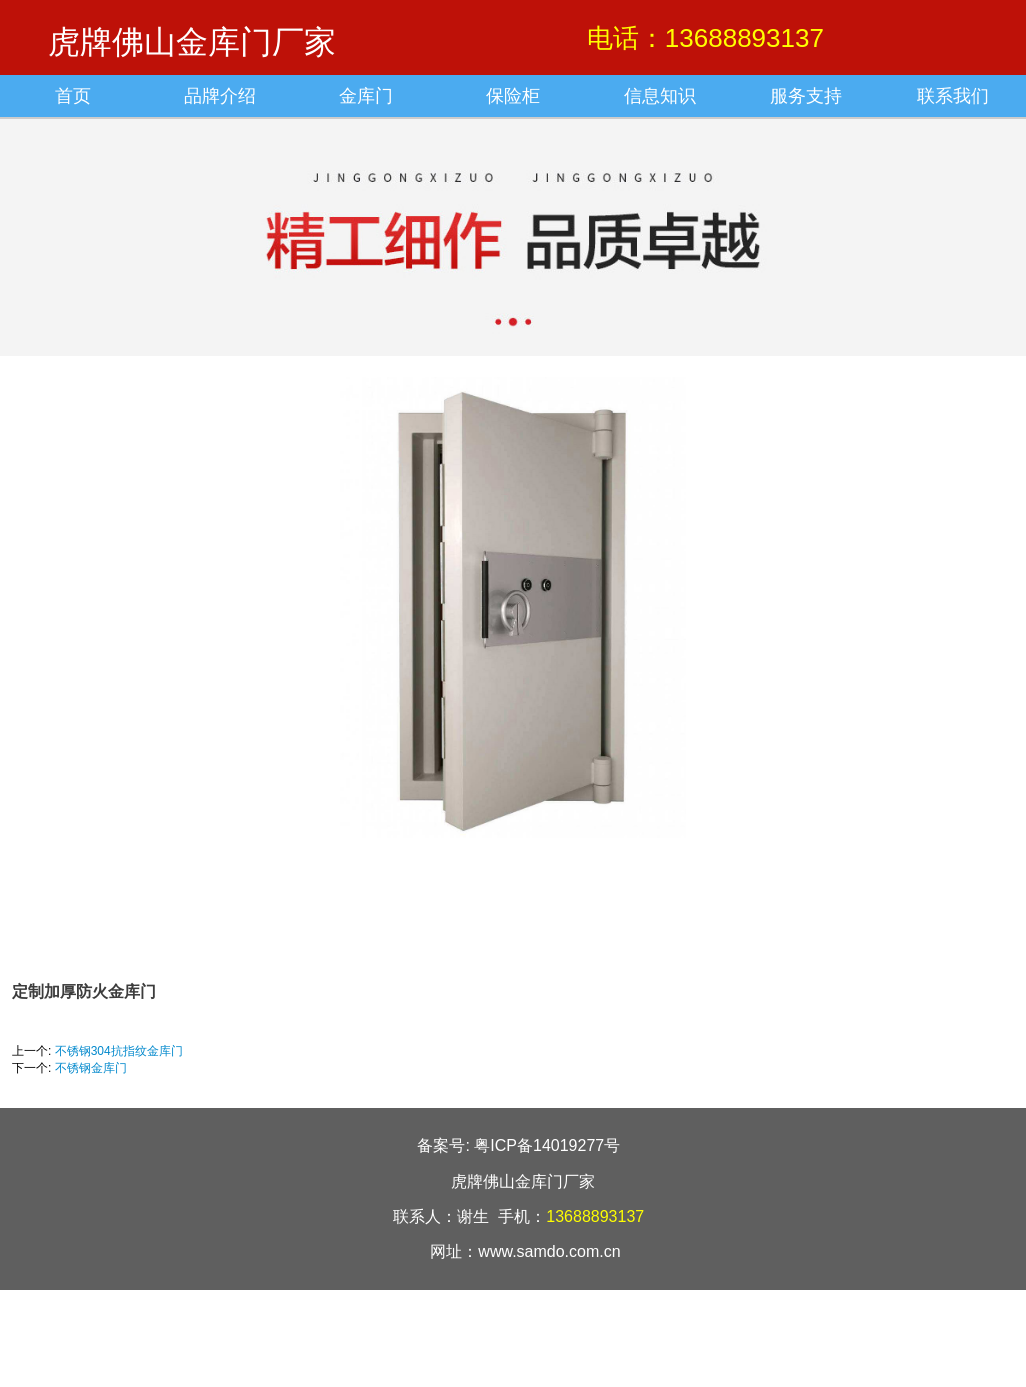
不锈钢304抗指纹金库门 (119, 1051)
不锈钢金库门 (91, 1068)
